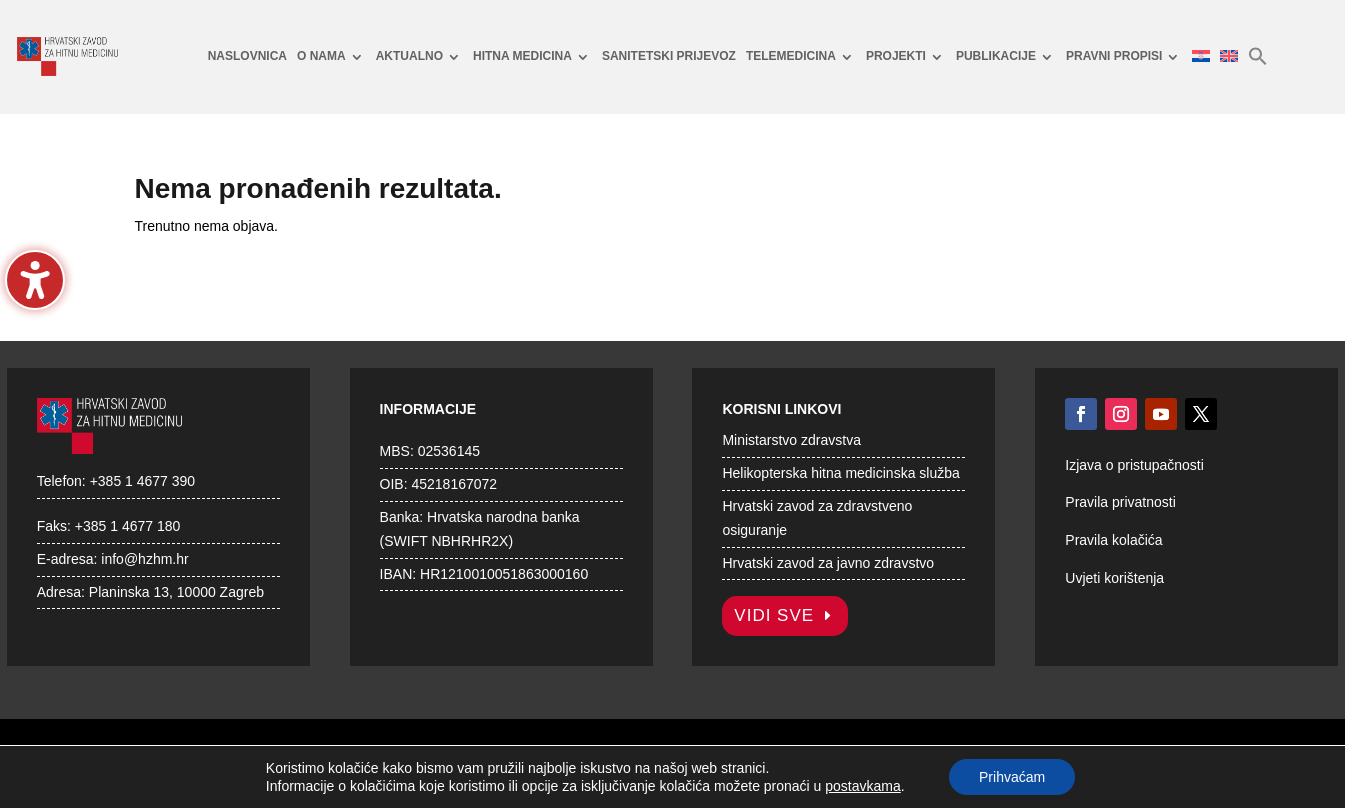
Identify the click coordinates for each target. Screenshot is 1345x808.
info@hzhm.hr (144, 559)
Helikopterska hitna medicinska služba (840, 473)
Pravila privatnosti (1120, 502)
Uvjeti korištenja (1114, 578)
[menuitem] (247, 57)
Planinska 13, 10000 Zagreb (176, 592)
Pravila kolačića (1113, 540)
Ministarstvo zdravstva (791, 440)
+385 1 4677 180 (128, 526)
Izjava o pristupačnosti (1134, 465)
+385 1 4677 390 (143, 481)
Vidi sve (774, 615)
